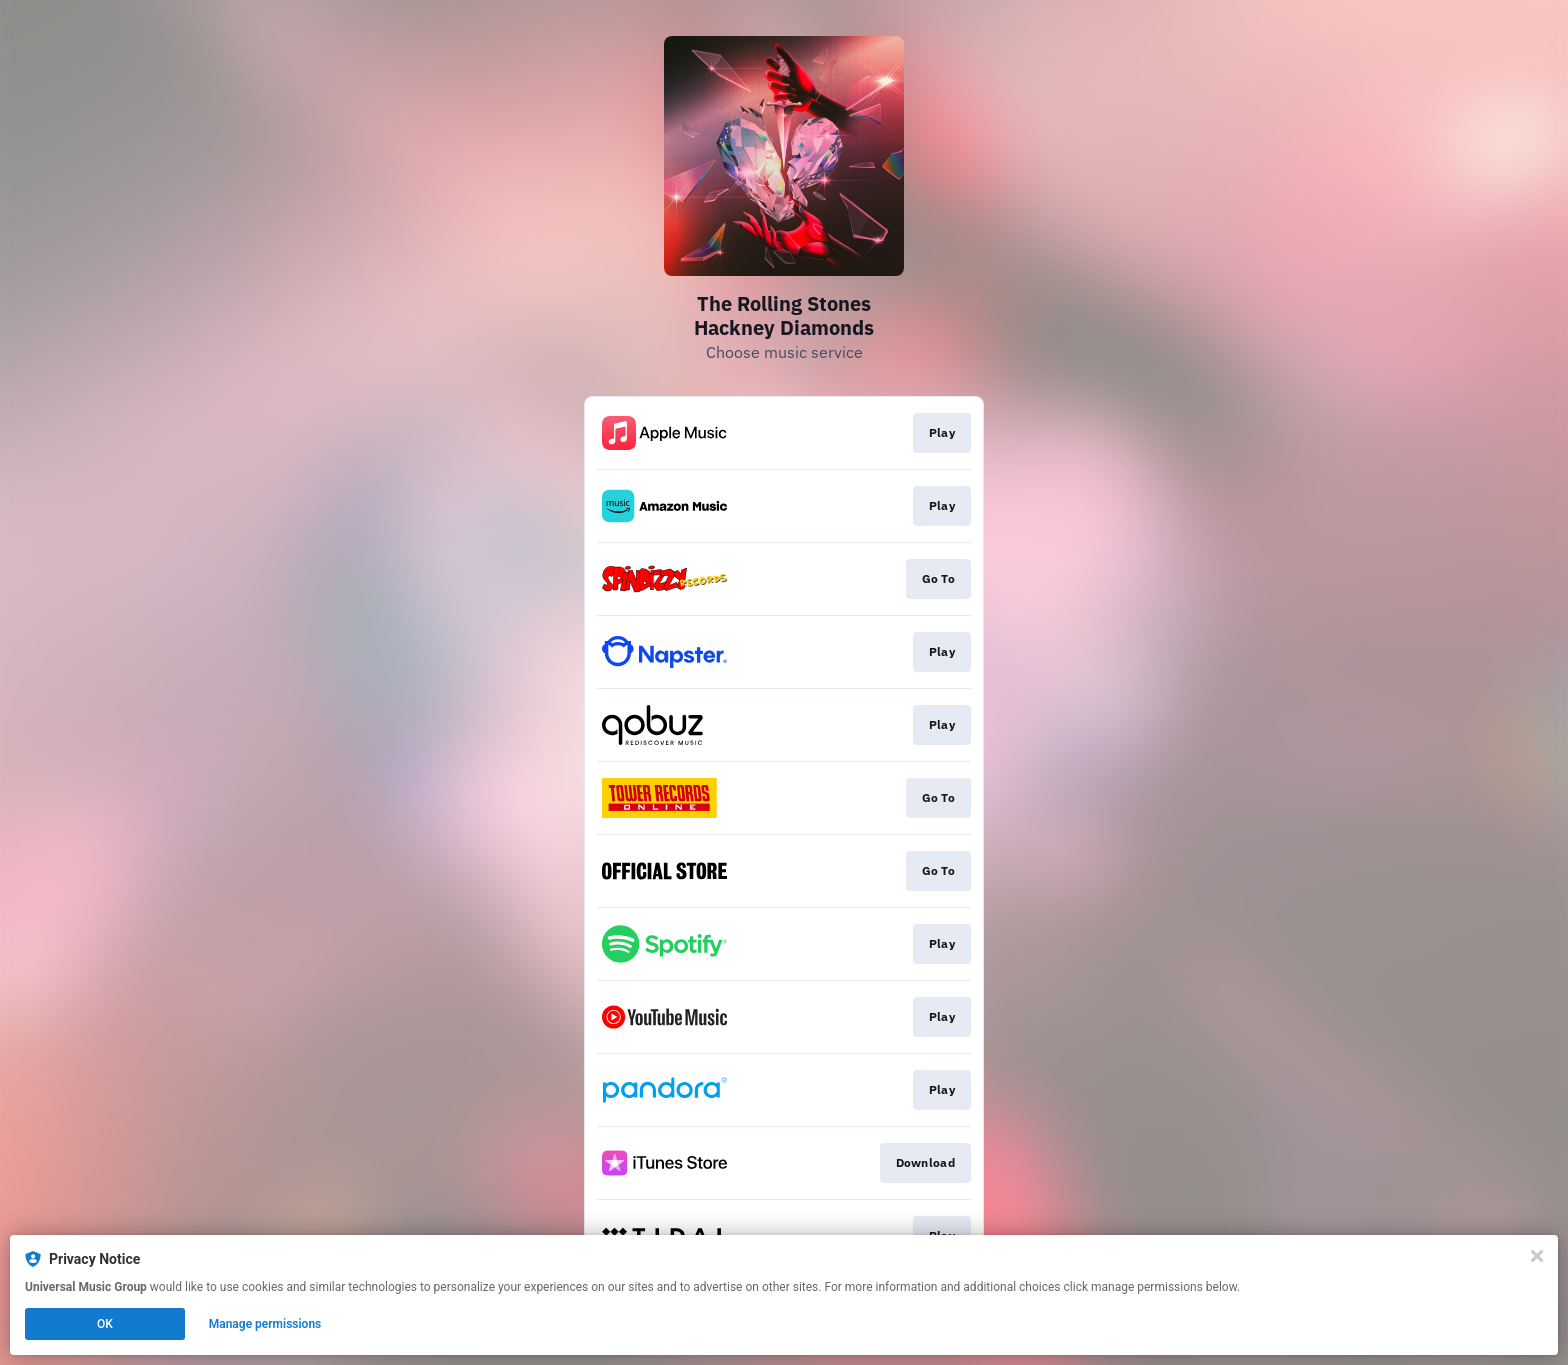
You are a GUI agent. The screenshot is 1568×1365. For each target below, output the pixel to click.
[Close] (1537, 1256)
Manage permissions (265, 1324)
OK (105, 1324)
